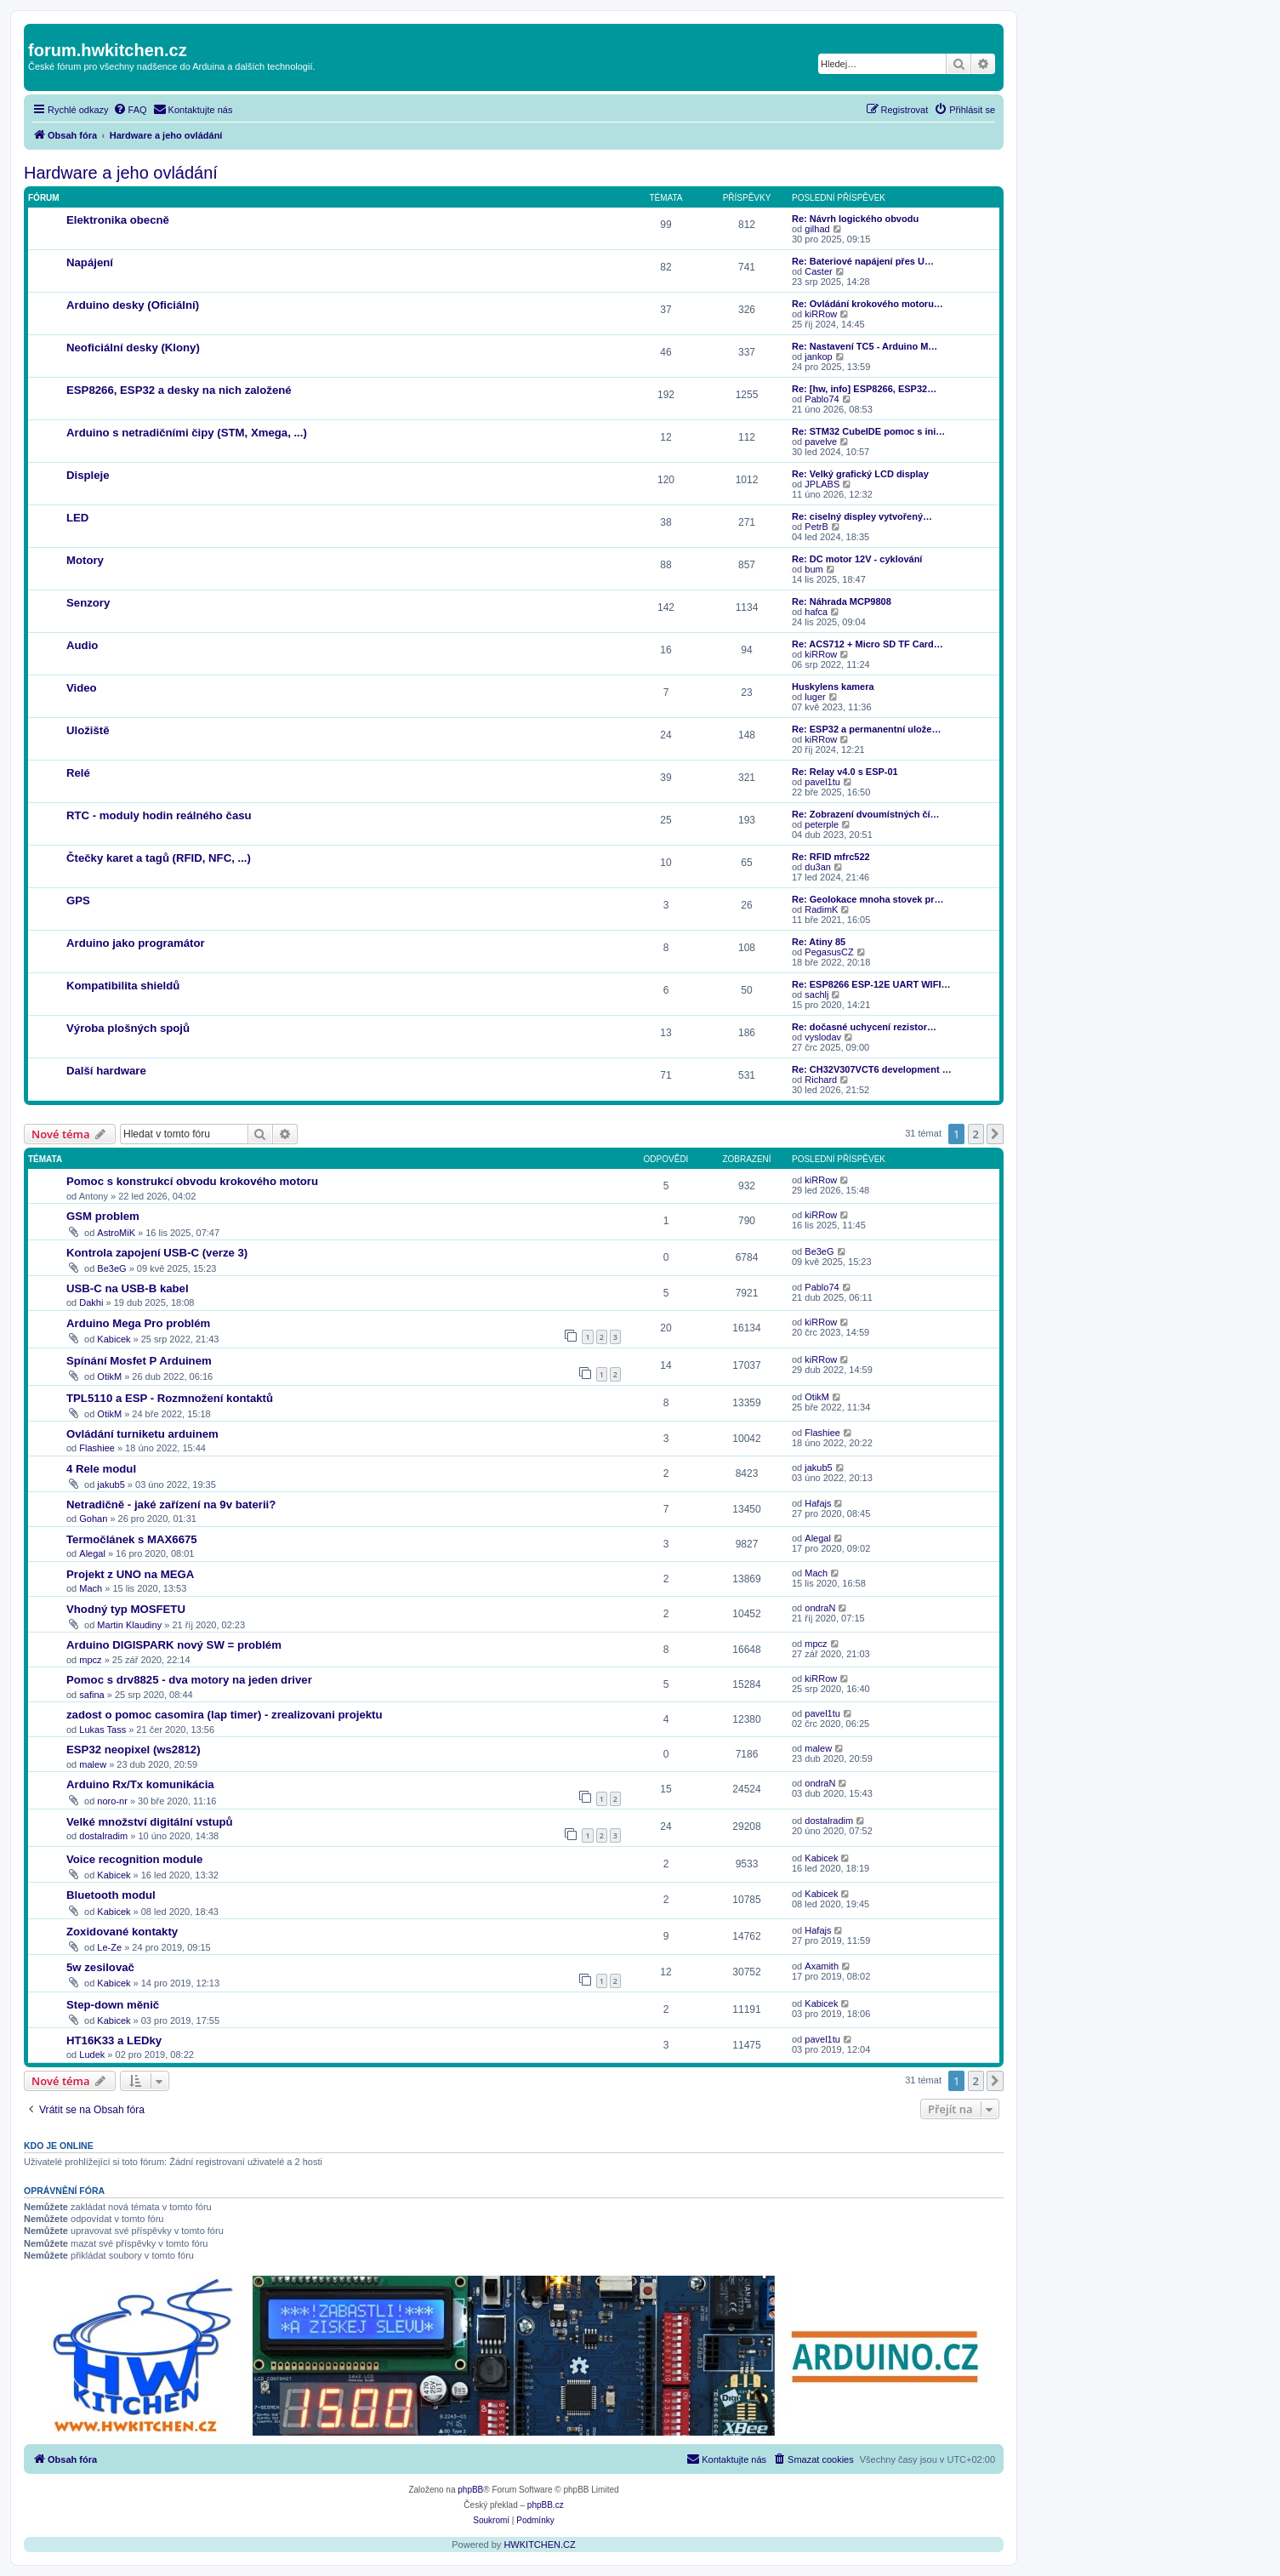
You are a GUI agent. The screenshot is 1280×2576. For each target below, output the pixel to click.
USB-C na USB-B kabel (127, 1288)
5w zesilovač (100, 1967)
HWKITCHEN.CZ (539, 2544)
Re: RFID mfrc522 (831, 857)
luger (815, 697)
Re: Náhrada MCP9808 (841, 601)
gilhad (817, 229)
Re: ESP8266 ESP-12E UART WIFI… (871, 984)
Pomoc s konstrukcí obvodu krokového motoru (192, 1181)
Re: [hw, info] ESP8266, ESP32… (864, 389)
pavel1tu (822, 782)
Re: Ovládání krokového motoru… (867, 304)
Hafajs (818, 1503)
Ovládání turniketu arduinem (142, 1434)
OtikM (109, 1376)
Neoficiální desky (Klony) (133, 347)
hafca (816, 612)
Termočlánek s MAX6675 (131, 1539)
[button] (995, 1134)
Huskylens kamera (833, 686)
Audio (82, 645)
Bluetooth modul (111, 1895)
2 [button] (976, 1134)
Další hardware (106, 1070)
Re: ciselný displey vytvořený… (862, 516)
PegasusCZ (829, 952)
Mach (90, 1588)
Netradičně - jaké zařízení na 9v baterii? (171, 1504)
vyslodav (823, 1037)
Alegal (92, 1553)
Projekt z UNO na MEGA (130, 1574)
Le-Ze (109, 1947)
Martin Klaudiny (129, 1625)
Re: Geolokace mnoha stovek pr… (868, 899)
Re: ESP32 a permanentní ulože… (866, 729)
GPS (78, 900)
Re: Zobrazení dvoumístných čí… (866, 814)
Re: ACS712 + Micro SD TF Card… (867, 644)
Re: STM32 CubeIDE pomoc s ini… (868, 431)
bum (813, 569)
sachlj (816, 994)
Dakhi (91, 1302)
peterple (822, 824)
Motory (85, 560)
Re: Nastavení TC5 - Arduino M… (864, 346)
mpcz (90, 1660)
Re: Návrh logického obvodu (855, 219)
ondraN (820, 1608)
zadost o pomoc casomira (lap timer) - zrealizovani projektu (224, 1714)
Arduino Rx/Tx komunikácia (140, 1784)
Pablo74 (822, 399)
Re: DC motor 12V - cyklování (857, 559)
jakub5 (110, 1484)
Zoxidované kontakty (122, 1931)
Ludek (92, 2054)
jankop (818, 356)
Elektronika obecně (117, 220)
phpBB (470, 2489)
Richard (821, 1079)
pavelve (821, 441)
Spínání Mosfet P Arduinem (139, 1360)
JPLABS (822, 484)
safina (91, 1695)
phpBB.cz (545, 2505)
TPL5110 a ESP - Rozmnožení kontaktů (169, 1398)
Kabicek (113, 1339)
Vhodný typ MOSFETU (125, 1609)
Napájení (89, 262)
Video (81, 687)
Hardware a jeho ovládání (121, 172)
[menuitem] (130, 110)
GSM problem (102, 1216)
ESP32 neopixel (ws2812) (133, 1749)
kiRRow (821, 314)
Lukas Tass (102, 1729)
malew (92, 1764)
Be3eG (111, 1268)
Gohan (93, 1518)
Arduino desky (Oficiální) (132, 305)
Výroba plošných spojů (128, 1028)
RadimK (821, 909)
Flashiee (97, 1448)
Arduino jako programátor (135, 943)
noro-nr (112, 1801)
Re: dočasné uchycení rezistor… (864, 1027)
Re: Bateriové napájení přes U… (863, 261)
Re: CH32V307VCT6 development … (872, 1069)
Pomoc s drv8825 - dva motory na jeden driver (189, 1679)
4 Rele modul (101, 1468)
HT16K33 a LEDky (114, 2040)
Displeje (88, 475)
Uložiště (88, 730)
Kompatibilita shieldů (122, 985)
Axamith (822, 1966)
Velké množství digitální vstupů (149, 1821)
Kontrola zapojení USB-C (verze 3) (156, 1252)
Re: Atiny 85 (818, 942)
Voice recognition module (134, 1859)
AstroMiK (116, 1233)
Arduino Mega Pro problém (138, 1323)
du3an (818, 867)
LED (77, 517)
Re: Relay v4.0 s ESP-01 (845, 772)
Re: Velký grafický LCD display (860, 474)
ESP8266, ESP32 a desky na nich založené (179, 390)
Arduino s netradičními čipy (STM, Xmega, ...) (186, 432)
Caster (818, 271)
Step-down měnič (112, 2004)
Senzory (88, 602)
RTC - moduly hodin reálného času (159, 815)
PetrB (816, 526)
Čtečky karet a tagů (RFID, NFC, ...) (158, 858)
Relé (78, 773)
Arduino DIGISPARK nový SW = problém (174, 1644)
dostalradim (103, 1836)
